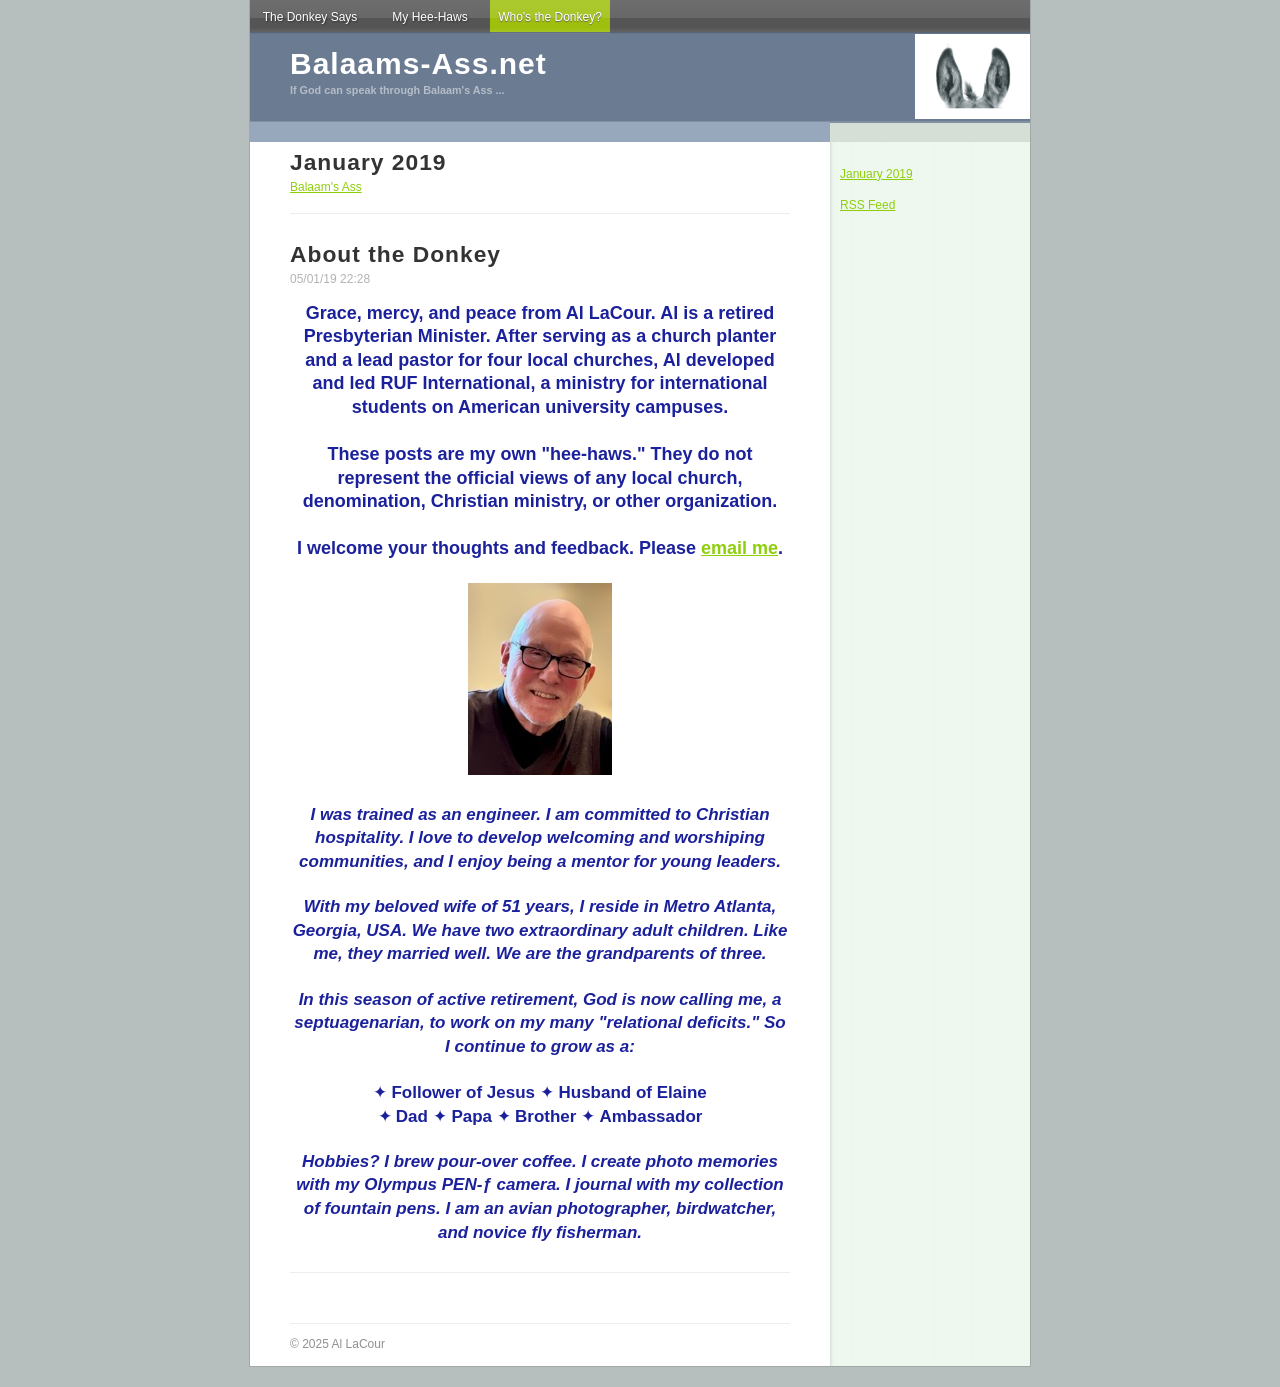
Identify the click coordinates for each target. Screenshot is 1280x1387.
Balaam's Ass (326, 187)
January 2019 (876, 174)
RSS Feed (867, 205)
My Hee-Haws (429, 17)
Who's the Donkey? (550, 17)
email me (739, 548)
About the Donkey (395, 254)
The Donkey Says (310, 17)
